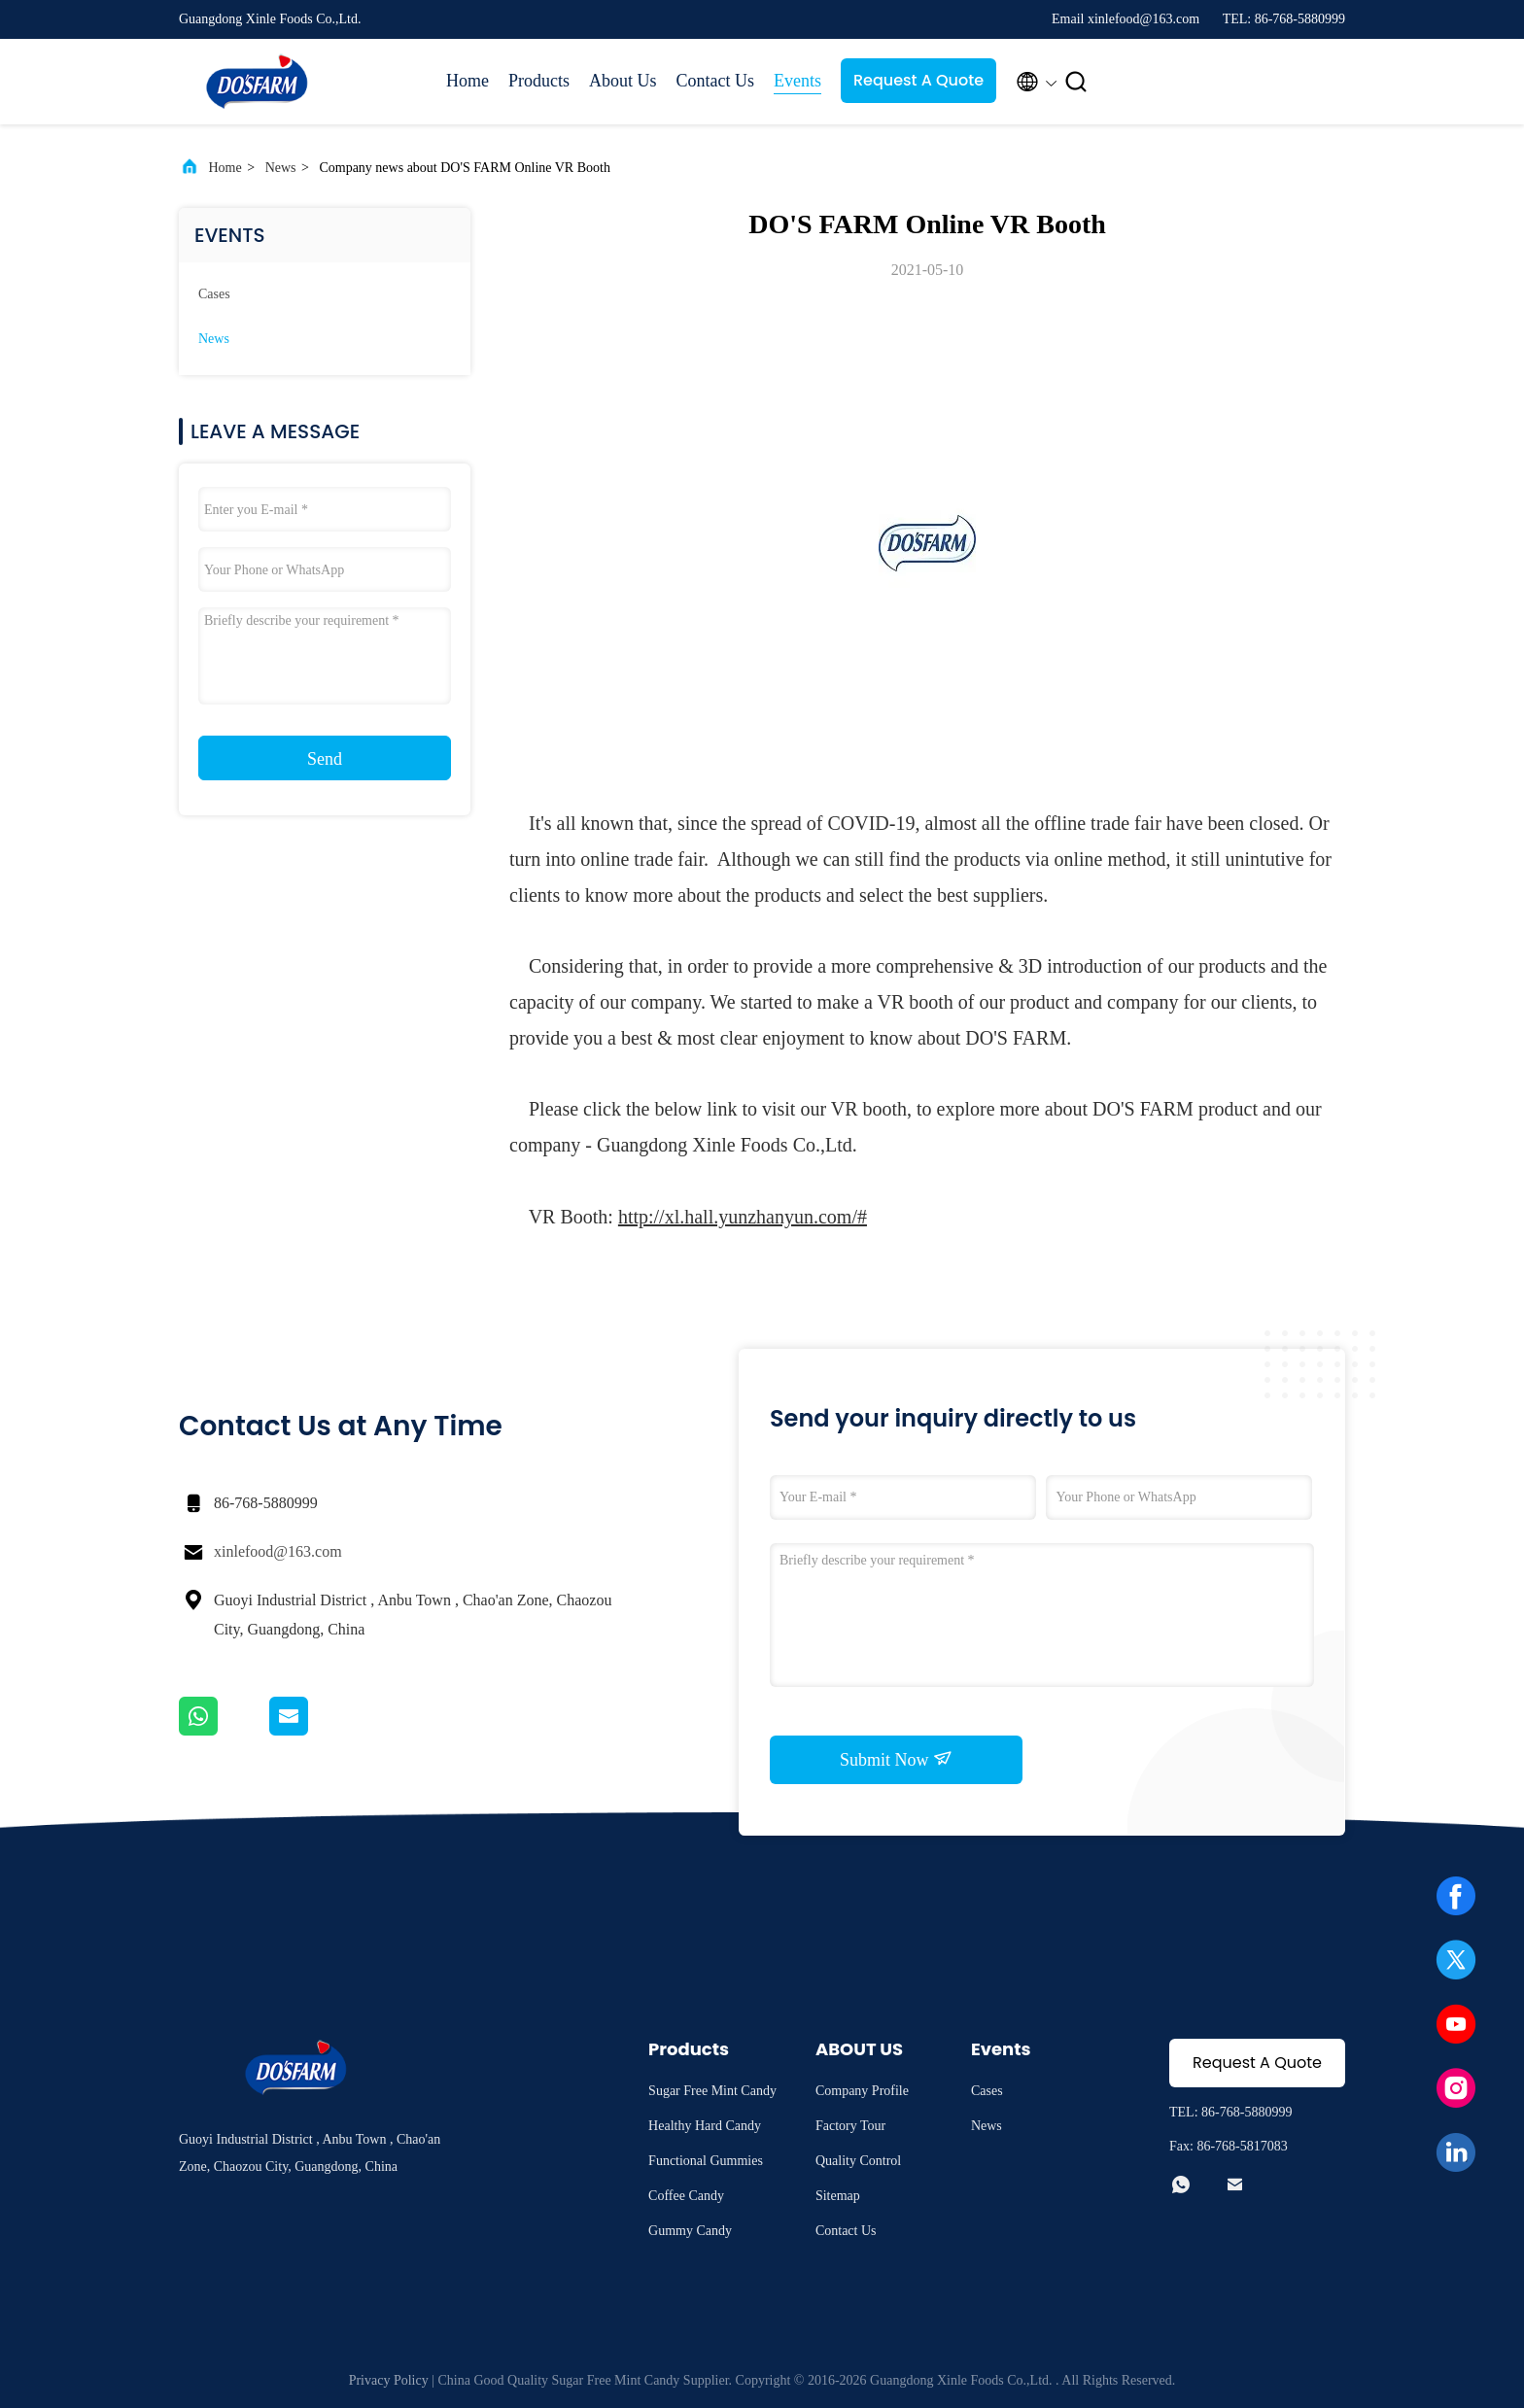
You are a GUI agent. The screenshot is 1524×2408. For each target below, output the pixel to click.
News (280, 167)
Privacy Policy (389, 2380)
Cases (214, 294)
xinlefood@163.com (278, 1551)
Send (324, 759)
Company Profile (862, 2090)
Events (797, 80)
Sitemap (837, 2195)
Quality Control (858, 2160)
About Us (623, 80)
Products (539, 80)
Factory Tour (850, 2125)
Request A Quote (918, 80)
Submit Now (896, 1759)
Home (467, 80)
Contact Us (715, 80)
